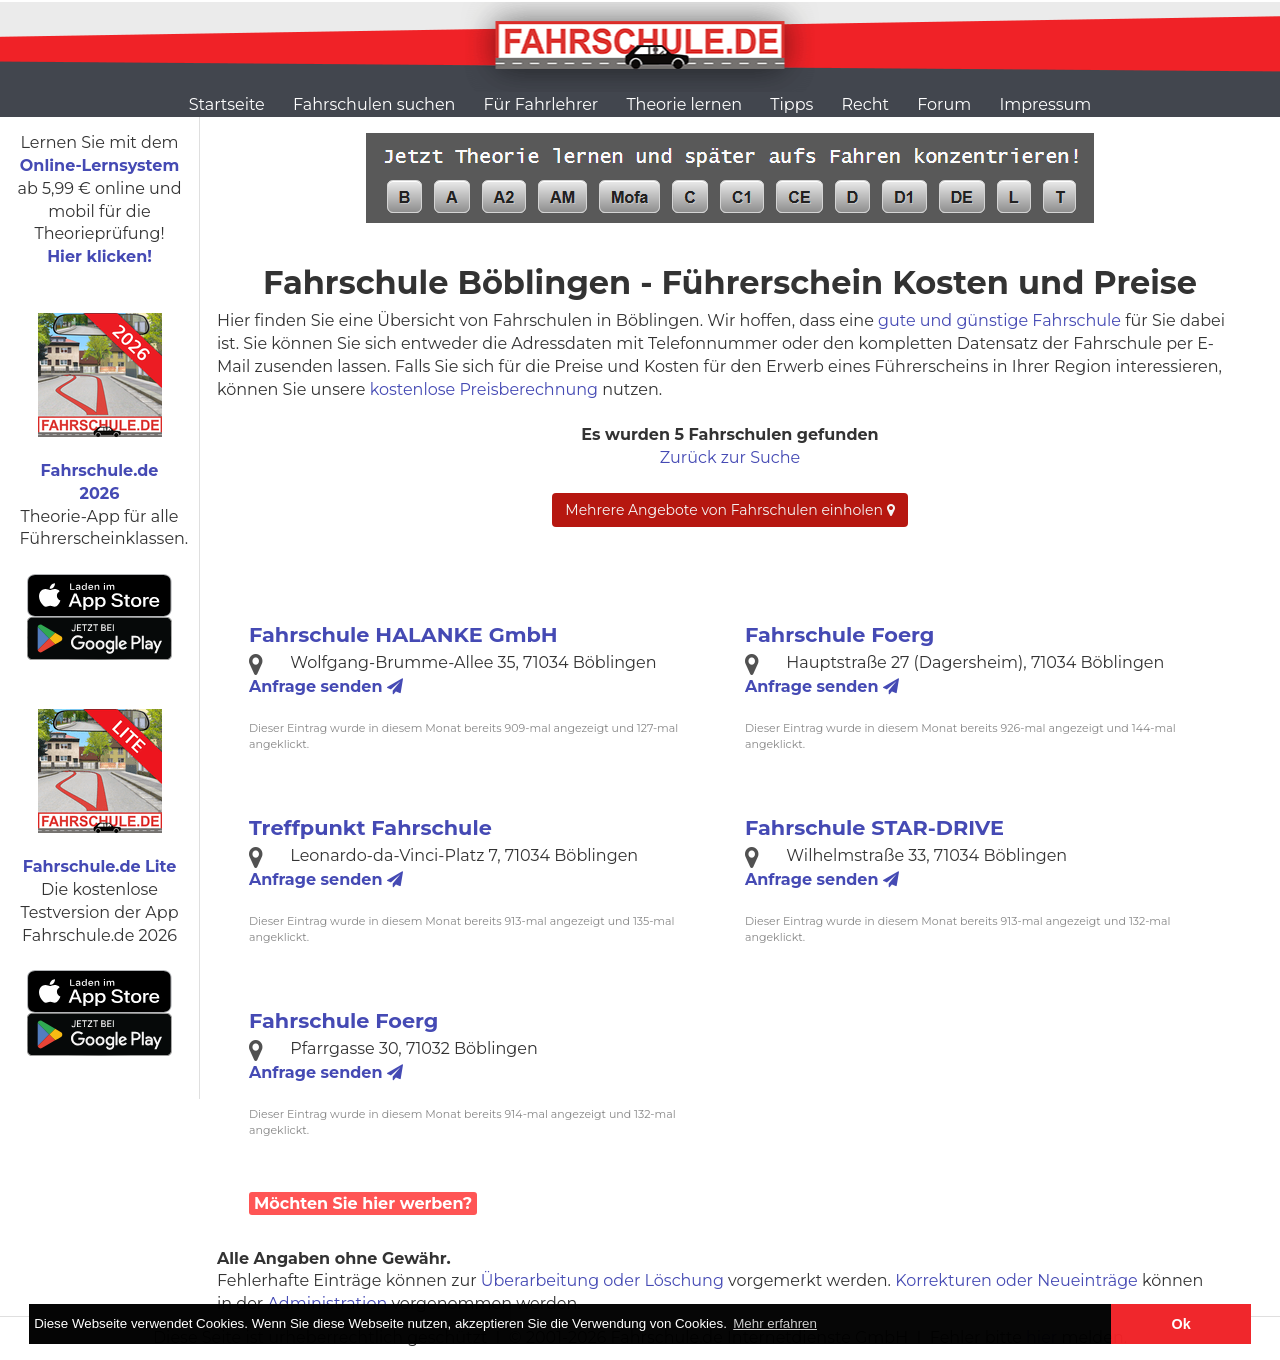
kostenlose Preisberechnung (484, 389)
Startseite (227, 104)
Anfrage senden (326, 686)
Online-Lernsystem (99, 165)
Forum (944, 104)
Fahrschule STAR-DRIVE (874, 827)
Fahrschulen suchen (374, 104)
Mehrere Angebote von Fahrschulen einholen (729, 510)
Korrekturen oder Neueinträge (1016, 1280)
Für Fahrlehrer (541, 104)
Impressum (1045, 104)
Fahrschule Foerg (839, 634)
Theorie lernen (684, 104)
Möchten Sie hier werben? (363, 1203)
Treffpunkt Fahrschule (370, 827)
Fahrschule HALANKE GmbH (403, 634)
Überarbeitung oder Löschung (602, 1280)
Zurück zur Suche (730, 457)
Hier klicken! (99, 256)
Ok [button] (1181, 1324)
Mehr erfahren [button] (775, 1323)
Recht (865, 104)
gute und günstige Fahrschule (999, 320)
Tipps (791, 104)
